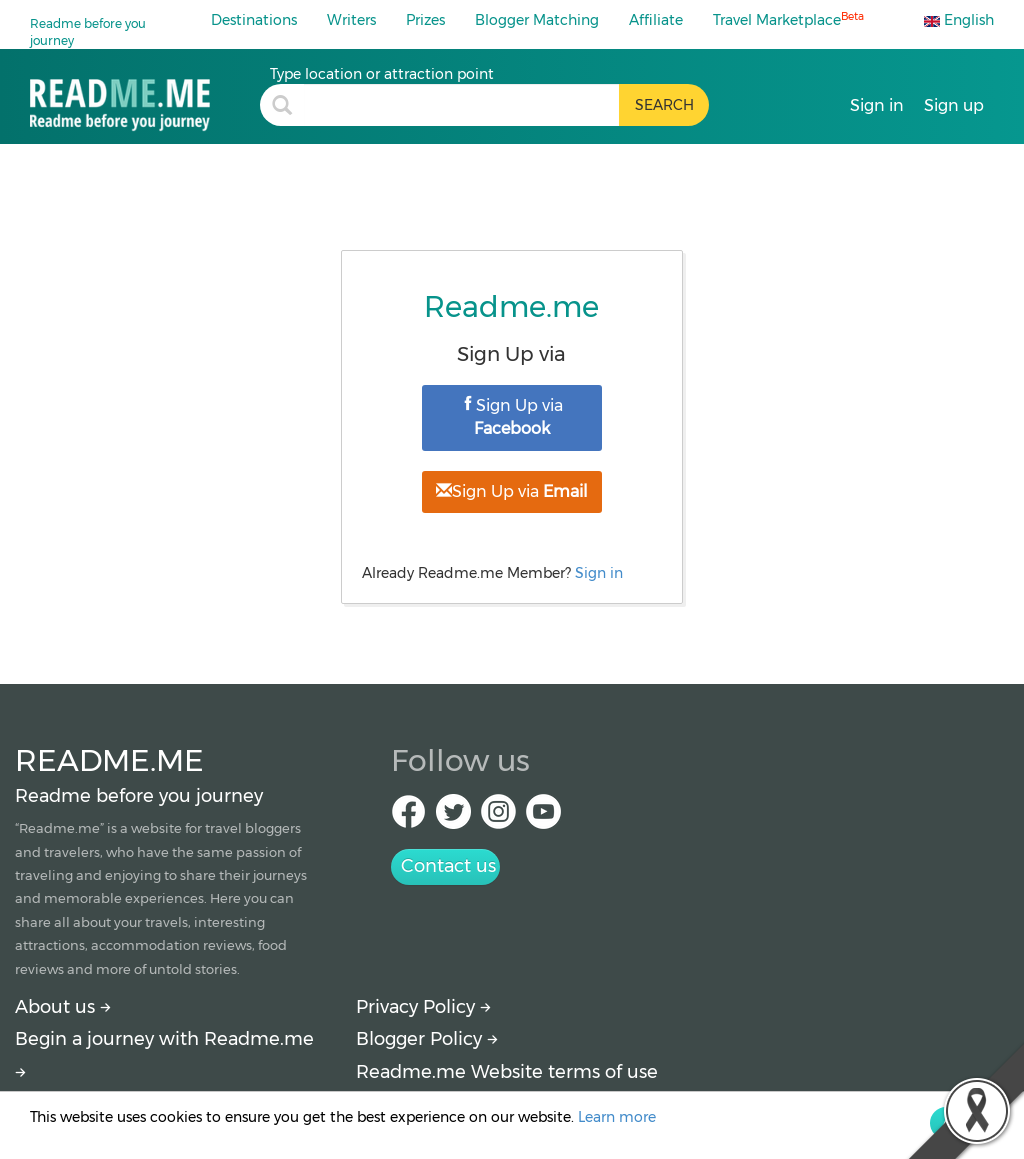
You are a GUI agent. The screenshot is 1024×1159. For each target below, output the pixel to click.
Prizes (425, 20)
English (959, 20)
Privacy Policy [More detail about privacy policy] (423, 1007)
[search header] (461, 105)
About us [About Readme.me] (63, 1007)
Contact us (448, 866)
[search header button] (664, 105)
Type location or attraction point (382, 74)
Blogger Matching (537, 20)
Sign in (599, 573)
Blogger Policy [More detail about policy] (427, 1039)
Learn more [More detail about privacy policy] (617, 1117)
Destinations (254, 20)
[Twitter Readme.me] (453, 817)
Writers (351, 20)
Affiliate (656, 20)
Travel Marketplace (788, 19)
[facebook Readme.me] (408, 817)
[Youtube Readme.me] (543, 817)
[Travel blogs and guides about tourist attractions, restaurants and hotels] (145, 97)
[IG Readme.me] (498, 817)
